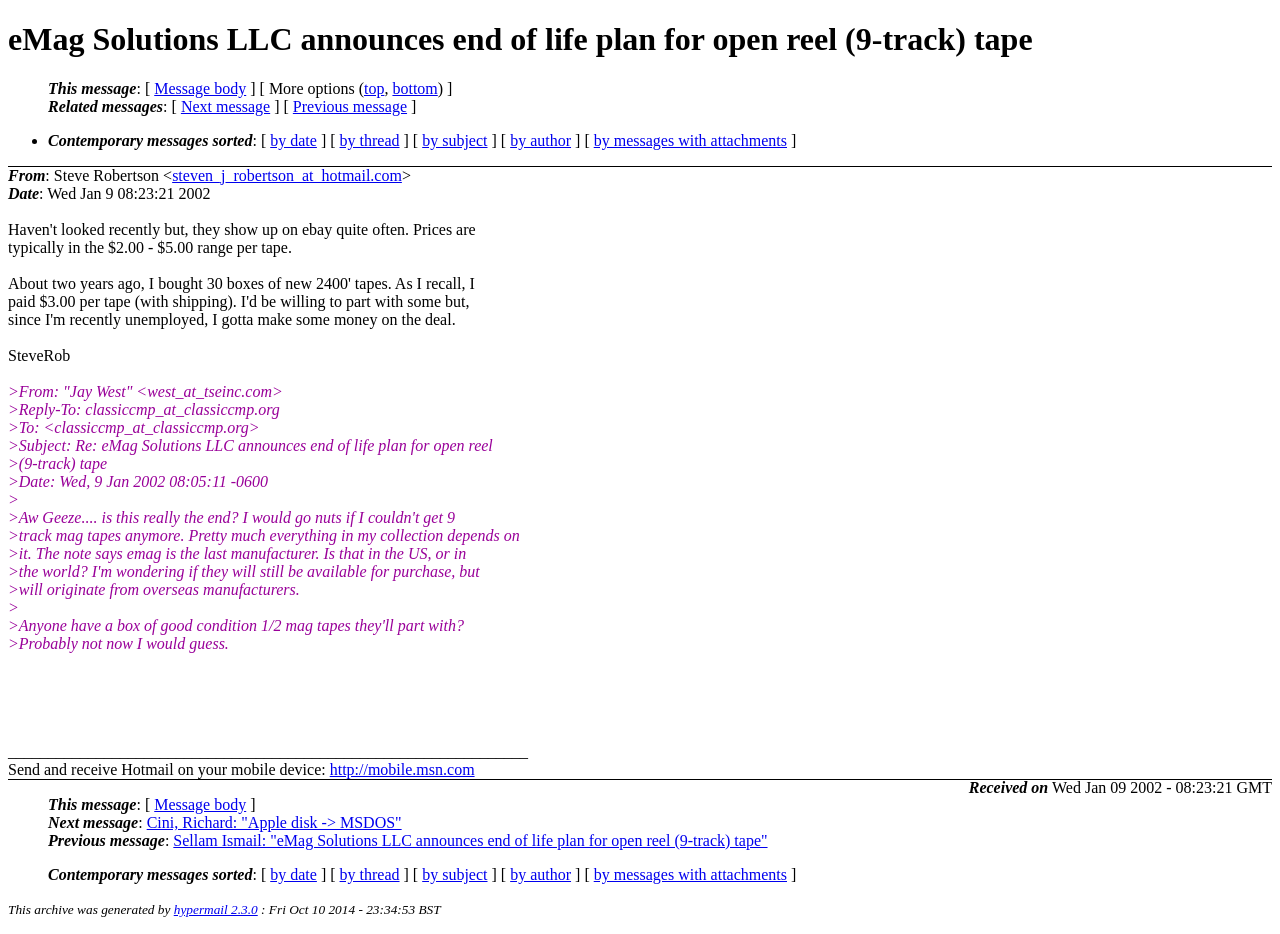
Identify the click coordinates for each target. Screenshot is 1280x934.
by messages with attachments (690, 140)
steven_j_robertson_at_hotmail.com (287, 175)
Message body (200, 88)
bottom (414, 88)
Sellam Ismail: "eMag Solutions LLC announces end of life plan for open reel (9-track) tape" (470, 840)
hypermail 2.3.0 (216, 909)
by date (293, 140)
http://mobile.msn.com (402, 769)
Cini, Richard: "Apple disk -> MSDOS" (274, 822)
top (374, 88)
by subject (454, 140)
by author (540, 140)
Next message (225, 106)
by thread (370, 140)
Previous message (350, 106)
